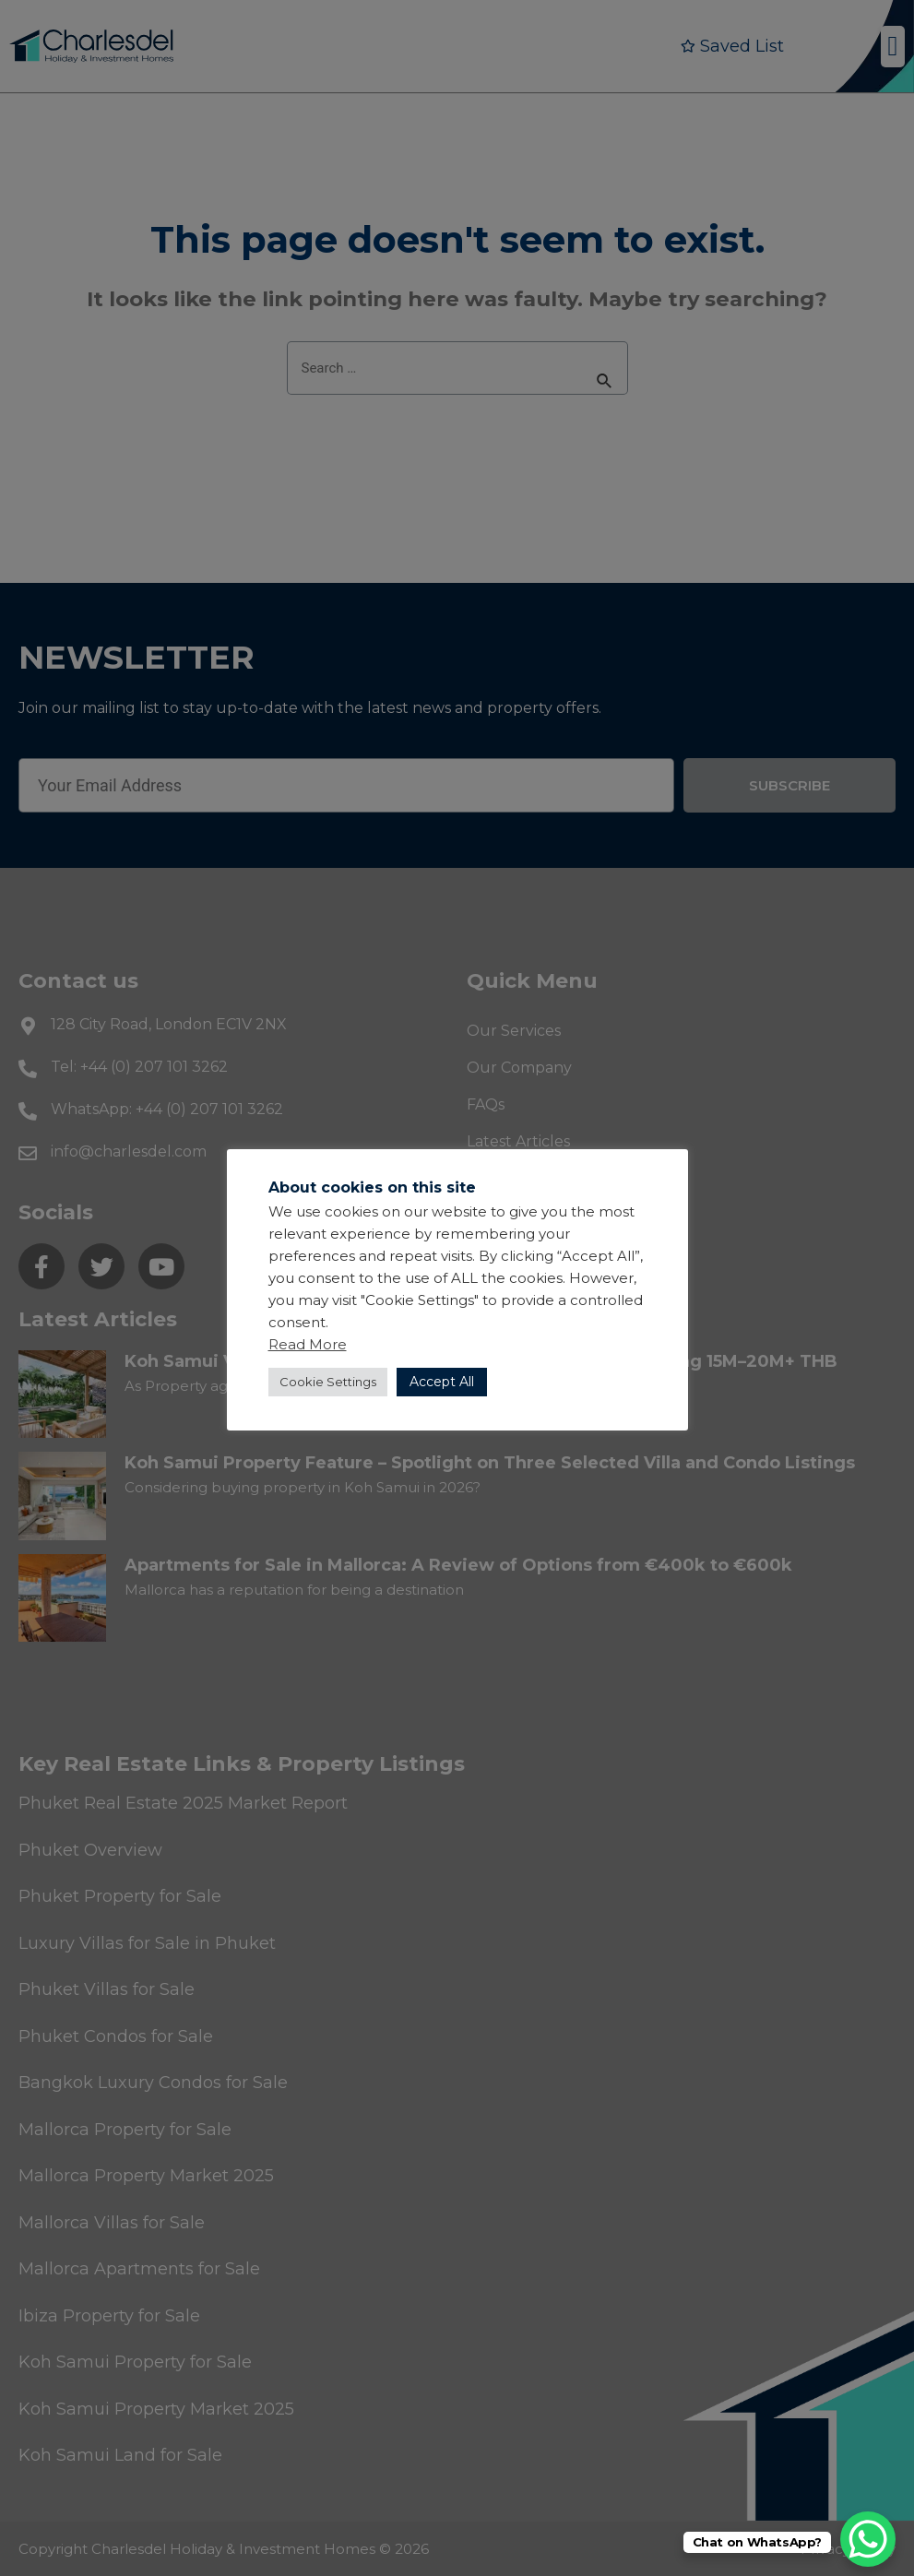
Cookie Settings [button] (327, 1381)
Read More (307, 1344)
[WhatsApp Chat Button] (868, 2539)
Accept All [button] (442, 1381)
